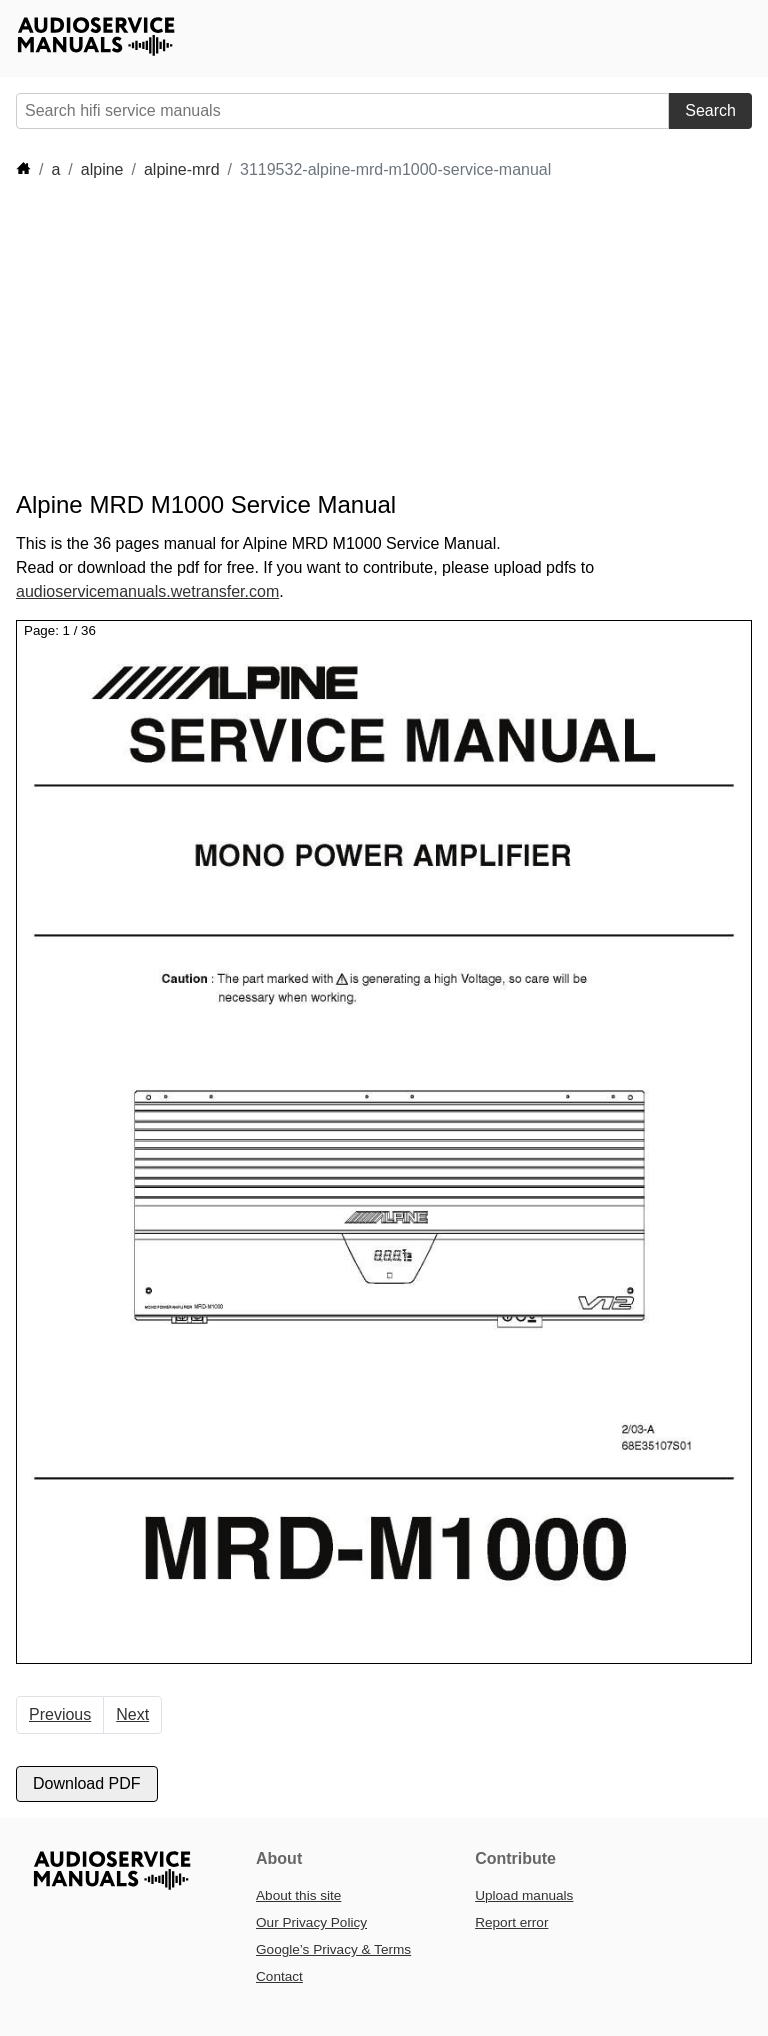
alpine (102, 169)
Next (132, 1714)
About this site (298, 1895)
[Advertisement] (380, 336)
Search (710, 110)
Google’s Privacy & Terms (333, 1949)
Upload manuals (524, 1895)
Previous (60, 1714)
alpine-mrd (182, 169)
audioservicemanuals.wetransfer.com (147, 591)
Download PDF (87, 1783)
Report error (511, 1922)
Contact (279, 1976)
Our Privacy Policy (311, 1922)
